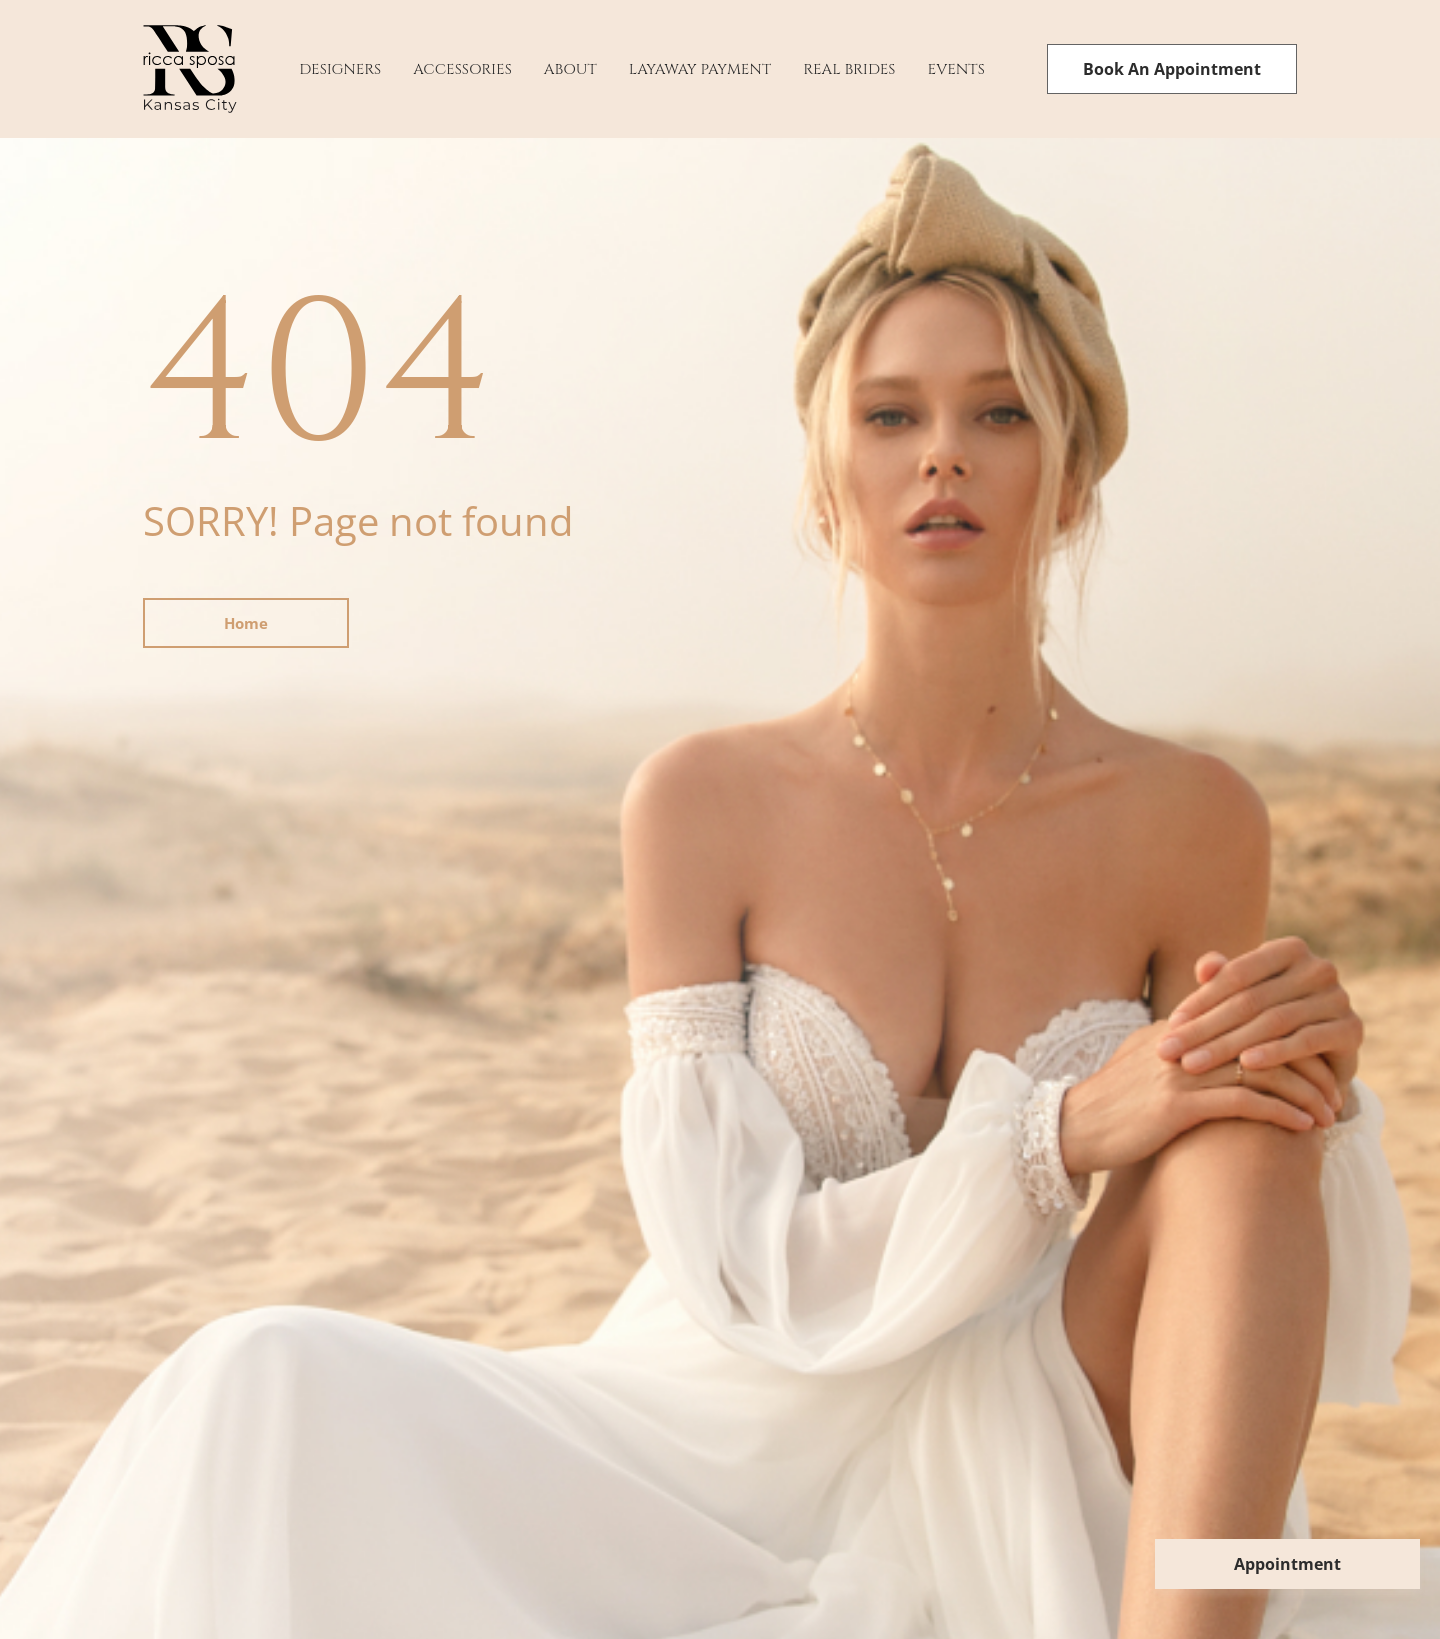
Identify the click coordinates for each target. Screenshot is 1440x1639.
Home (246, 623)
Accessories (462, 69)
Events (955, 69)
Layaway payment (700, 69)
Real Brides (849, 69)
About (570, 69)
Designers (340, 69)
